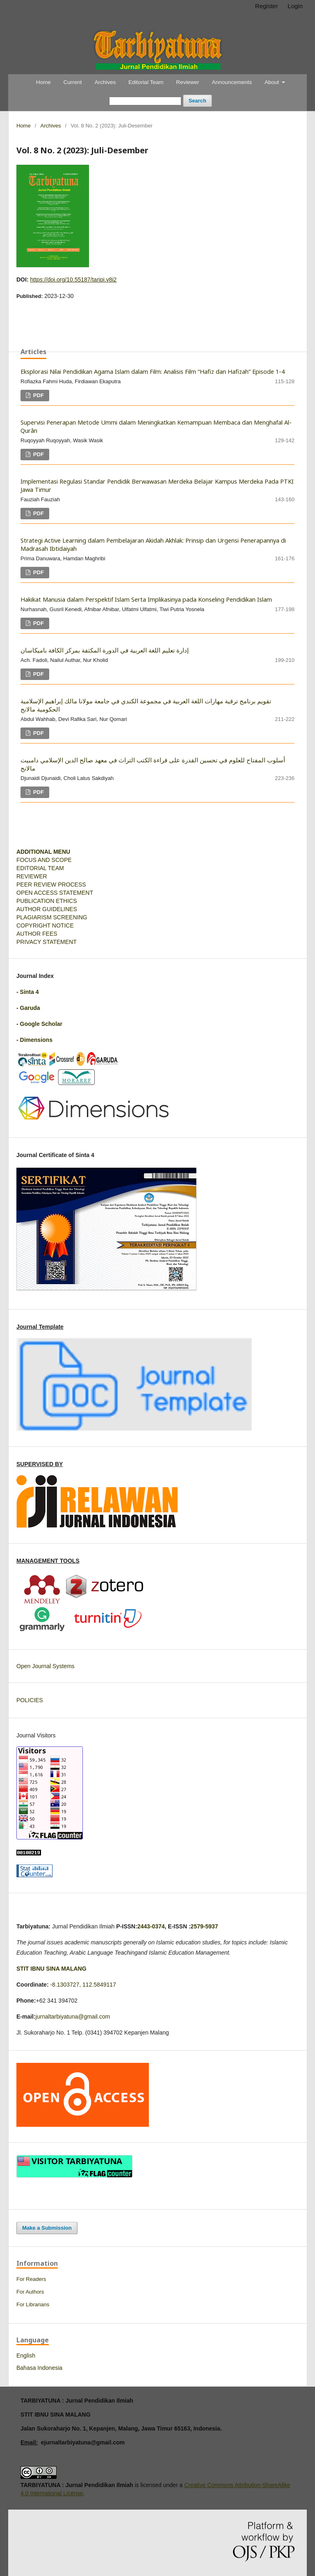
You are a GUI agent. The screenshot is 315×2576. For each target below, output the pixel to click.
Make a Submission (47, 2228)
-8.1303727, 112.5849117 (83, 1984)
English (25, 2355)
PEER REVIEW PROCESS (51, 884)
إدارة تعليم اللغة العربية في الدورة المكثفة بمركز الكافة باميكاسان (105, 650)
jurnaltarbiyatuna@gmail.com (73, 2016)
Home (43, 82)
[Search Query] (145, 101)
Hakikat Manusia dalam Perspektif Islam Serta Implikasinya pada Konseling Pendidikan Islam (146, 599)
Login (295, 5)
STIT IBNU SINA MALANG (51, 1968)
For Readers (31, 2279)
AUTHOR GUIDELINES (46, 909)
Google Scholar (41, 1024)
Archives (105, 82)
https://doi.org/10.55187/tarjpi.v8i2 (73, 279)
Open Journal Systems (45, 1666)
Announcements (232, 82)
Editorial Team (145, 82)
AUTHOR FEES (36, 933)
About (273, 82)
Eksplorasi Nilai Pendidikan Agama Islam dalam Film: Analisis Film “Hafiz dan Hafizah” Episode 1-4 (153, 371)
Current (73, 82)
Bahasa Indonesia (39, 2368)
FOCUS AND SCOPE (44, 860)
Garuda (30, 1008)
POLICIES (29, 1700)
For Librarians (32, 2304)
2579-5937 (204, 1926)
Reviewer (187, 82)
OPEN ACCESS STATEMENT (54, 892)
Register (266, 5)
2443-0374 (151, 1926)
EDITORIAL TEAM (40, 868)
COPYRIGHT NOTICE (45, 925)
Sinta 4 (29, 992)
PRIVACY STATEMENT (46, 942)
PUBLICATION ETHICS (46, 901)
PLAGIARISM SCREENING (51, 917)
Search (197, 101)
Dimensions (36, 1040)
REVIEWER (31, 876)
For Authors (30, 2292)
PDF (38, 395)
